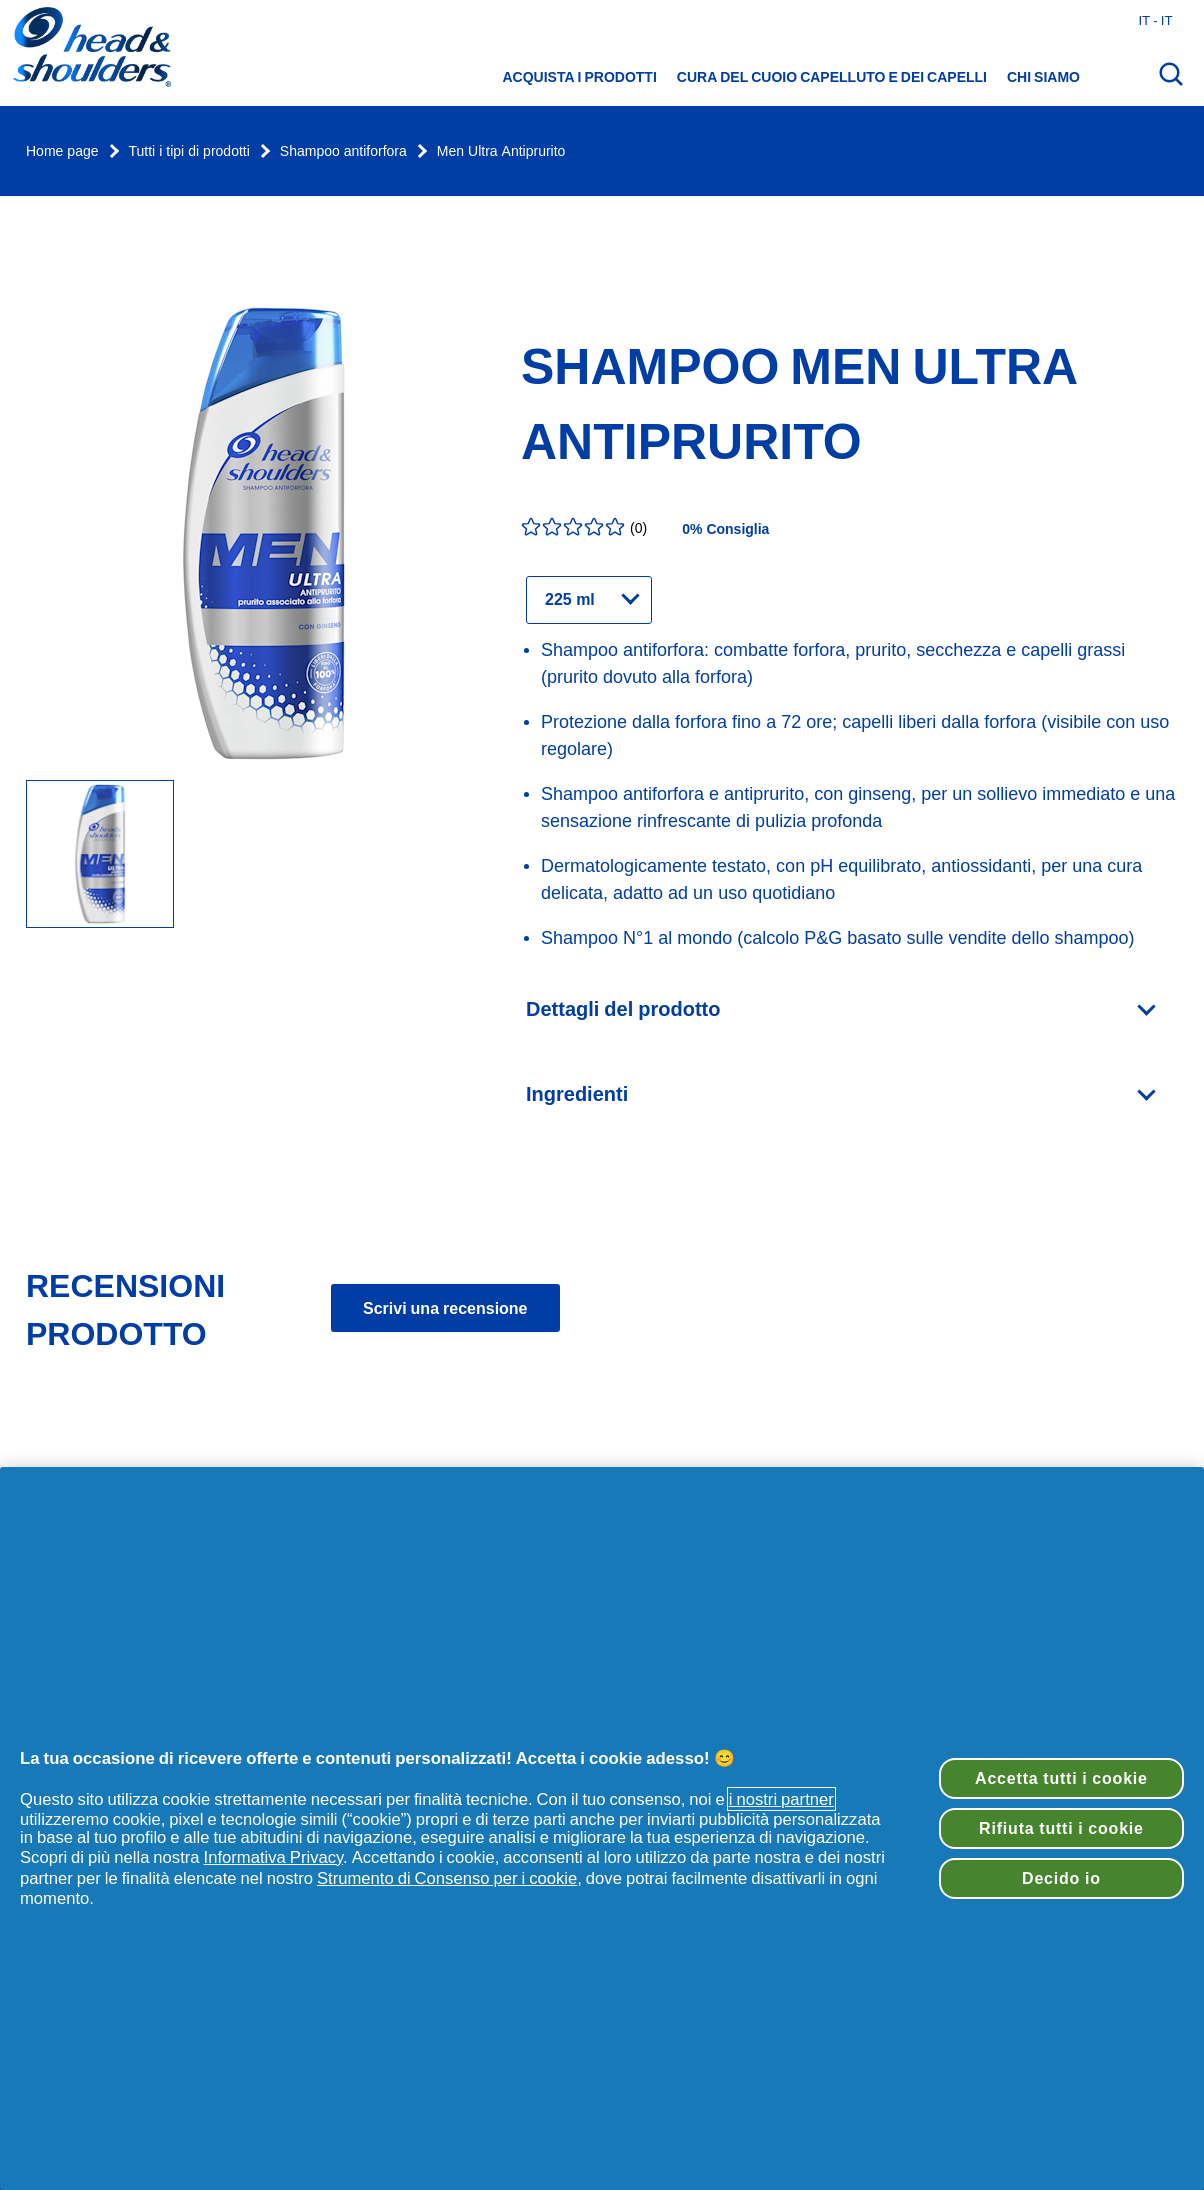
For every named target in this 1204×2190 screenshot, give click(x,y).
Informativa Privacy (274, 1857)
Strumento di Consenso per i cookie (447, 1878)
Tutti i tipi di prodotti (189, 151)
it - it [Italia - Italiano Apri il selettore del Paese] (1155, 20)
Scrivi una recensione (445, 1308)
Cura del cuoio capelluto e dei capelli (832, 77)
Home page (62, 151)
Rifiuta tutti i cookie (1061, 1828)
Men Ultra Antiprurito (501, 151)
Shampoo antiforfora (343, 151)
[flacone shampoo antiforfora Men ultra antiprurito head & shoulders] (100, 855)
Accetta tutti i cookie (1061, 1778)
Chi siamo (1043, 77)
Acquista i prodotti (580, 77)
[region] (602, 1828)
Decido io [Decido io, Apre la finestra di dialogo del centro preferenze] (1061, 1878)
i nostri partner (781, 1799)
